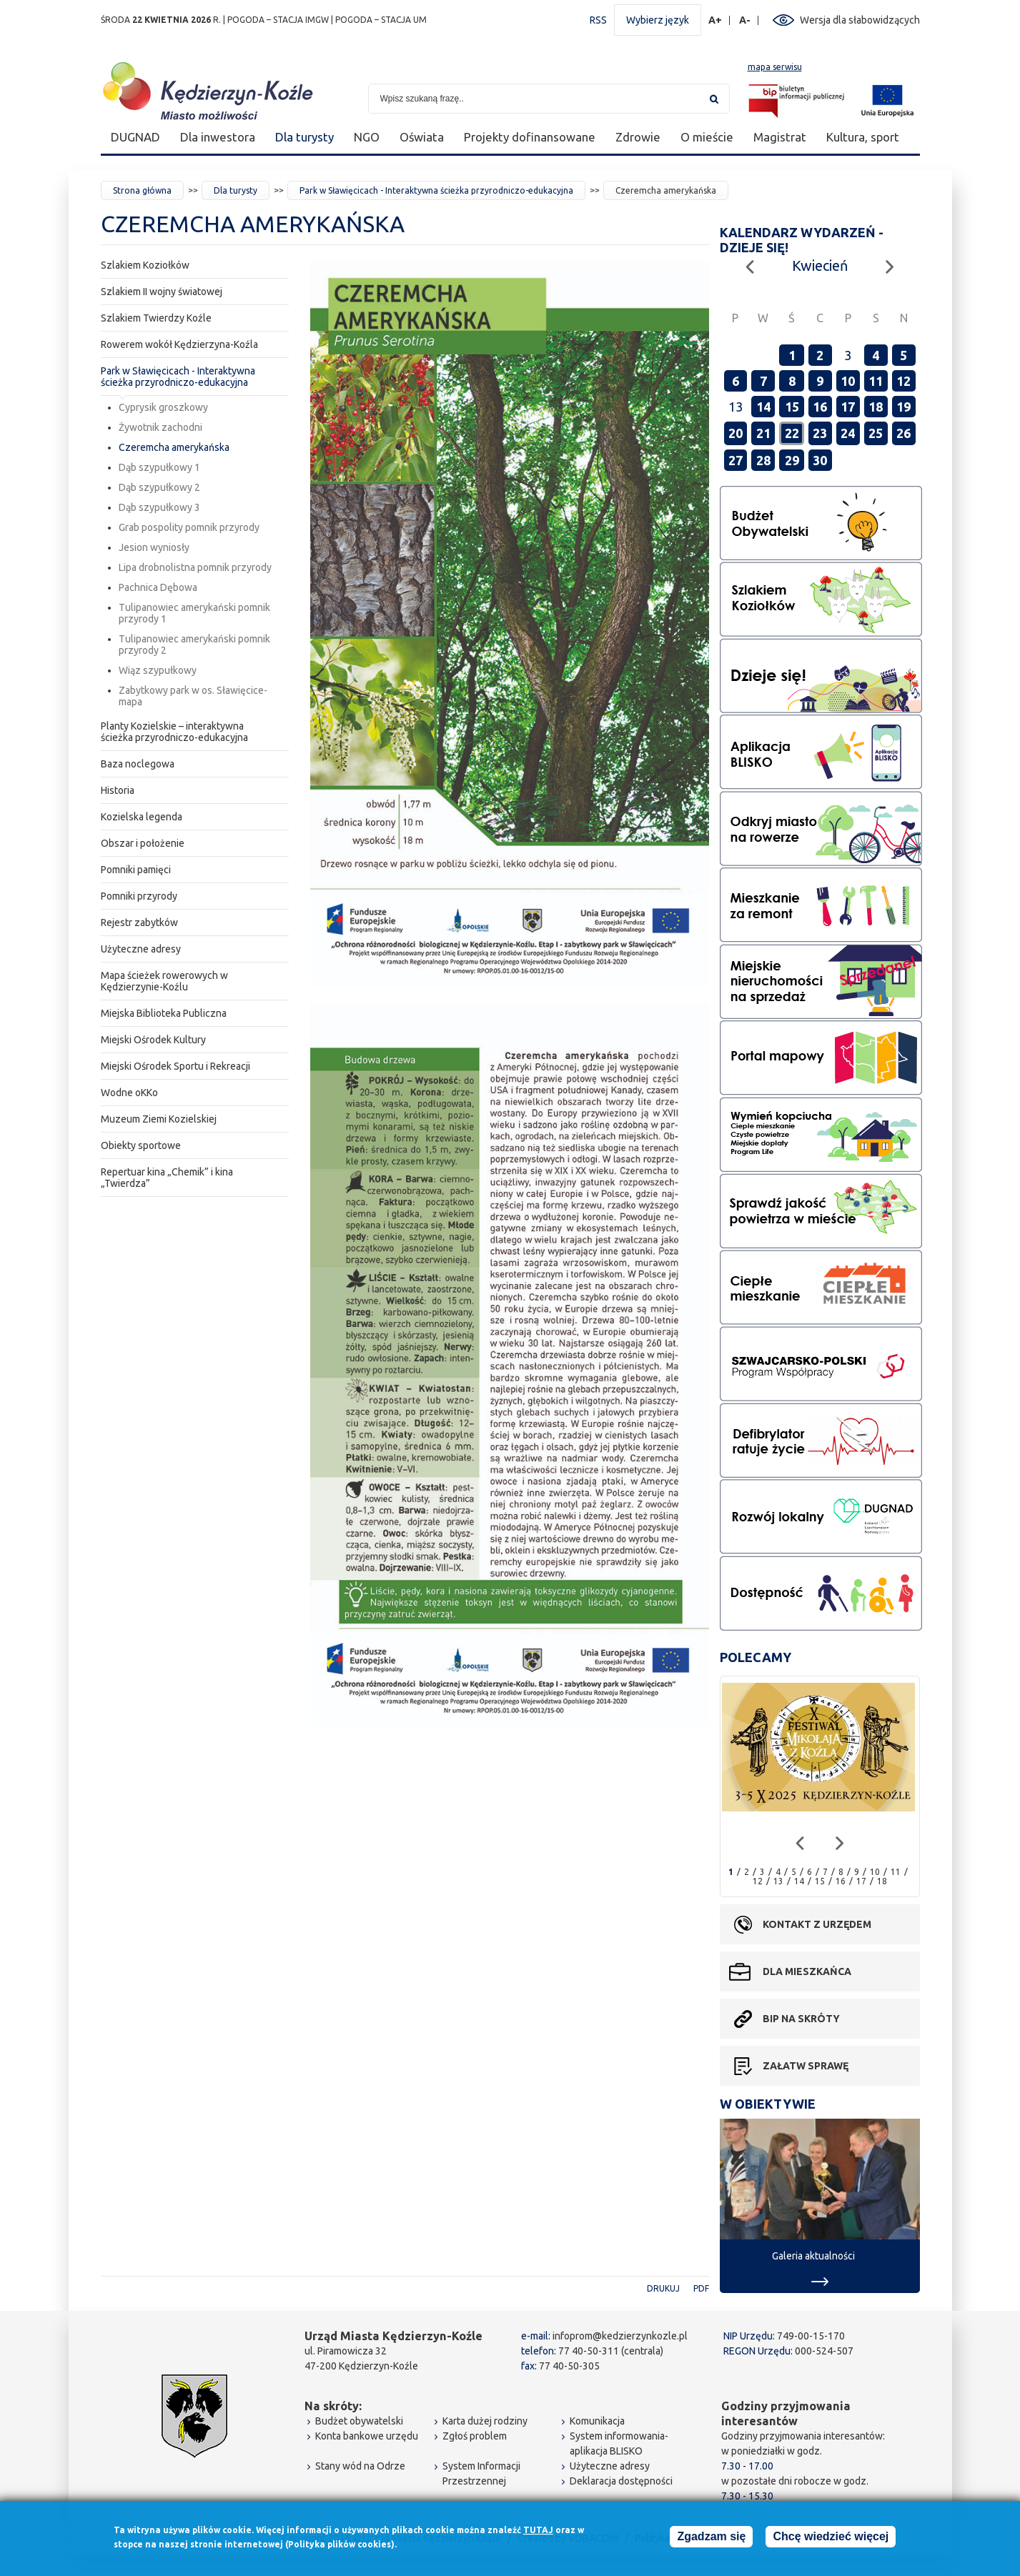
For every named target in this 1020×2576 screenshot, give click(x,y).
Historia (117, 790)
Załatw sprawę (805, 2066)
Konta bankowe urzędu (366, 2436)
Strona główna (142, 190)
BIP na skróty (801, 2018)
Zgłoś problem (474, 2436)
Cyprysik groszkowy (163, 407)
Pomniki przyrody (139, 896)
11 (875, 381)
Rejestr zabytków (139, 922)
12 (903, 381)
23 (820, 433)
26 (903, 433)
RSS (598, 20)
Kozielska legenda (141, 816)
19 (903, 406)
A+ (715, 20)
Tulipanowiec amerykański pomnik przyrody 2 (194, 644)
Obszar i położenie (142, 843)
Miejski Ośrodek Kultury (153, 1039)
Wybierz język (657, 20)
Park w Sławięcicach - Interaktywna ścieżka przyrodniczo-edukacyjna (436, 190)
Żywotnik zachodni (160, 427)
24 (848, 433)
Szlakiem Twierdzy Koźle (156, 318)
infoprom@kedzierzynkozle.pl (620, 2336)
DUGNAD (135, 137)
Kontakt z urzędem (817, 1924)
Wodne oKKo (129, 1092)
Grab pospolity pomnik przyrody (189, 527)
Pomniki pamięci (136, 869)
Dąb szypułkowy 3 (159, 507)
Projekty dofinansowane (529, 137)
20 (735, 433)
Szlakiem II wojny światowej (161, 291)
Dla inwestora (217, 137)
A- (745, 20)
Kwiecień (820, 265)
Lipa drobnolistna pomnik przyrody (195, 567)
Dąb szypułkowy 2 (159, 487)
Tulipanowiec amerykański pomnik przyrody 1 (194, 613)
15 (792, 406)
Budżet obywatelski (359, 2421)
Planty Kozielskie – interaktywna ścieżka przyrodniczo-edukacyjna (174, 731)
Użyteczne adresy (141, 949)
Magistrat (779, 137)
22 (792, 433)
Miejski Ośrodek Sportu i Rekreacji (175, 1066)
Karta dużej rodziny (485, 2421)
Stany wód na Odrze (360, 2466)
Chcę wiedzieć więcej (830, 2538)
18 (875, 406)
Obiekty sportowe (141, 1145)
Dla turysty (304, 137)
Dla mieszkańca (807, 1971)
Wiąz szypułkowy (158, 670)
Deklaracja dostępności (621, 2481)
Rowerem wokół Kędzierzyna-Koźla (179, 344)
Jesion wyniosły (154, 547)
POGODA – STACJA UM (381, 19)
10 (848, 381)
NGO (367, 137)
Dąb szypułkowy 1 (159, 467)
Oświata (422, 137)
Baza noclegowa (137, 764)
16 (820, 406)
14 (763, 406)
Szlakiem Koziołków (145, 265)
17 (848, 406)
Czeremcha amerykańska (174, 447)
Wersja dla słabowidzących (860, 20)
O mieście (706, 137)
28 (763, 460)
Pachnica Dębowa (158, 587)
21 (763, 433)
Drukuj (663, 2288)
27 (735, 460)
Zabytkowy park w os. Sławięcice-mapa (193, 696)
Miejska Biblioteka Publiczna (164, 1013)
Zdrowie (637, 137)
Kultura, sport (862, 137)
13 (778, 1881)
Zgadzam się (711, 2538)
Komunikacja (597, 2421)
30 (820, 460)
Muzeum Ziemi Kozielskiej (159, 1119)
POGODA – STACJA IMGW (278, 19)
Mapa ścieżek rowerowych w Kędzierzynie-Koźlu (164, 981)
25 (875, 433)
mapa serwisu (775, 66)
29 (792, 460)
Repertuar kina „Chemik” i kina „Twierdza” (167, 1177)
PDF (701, 2288)
